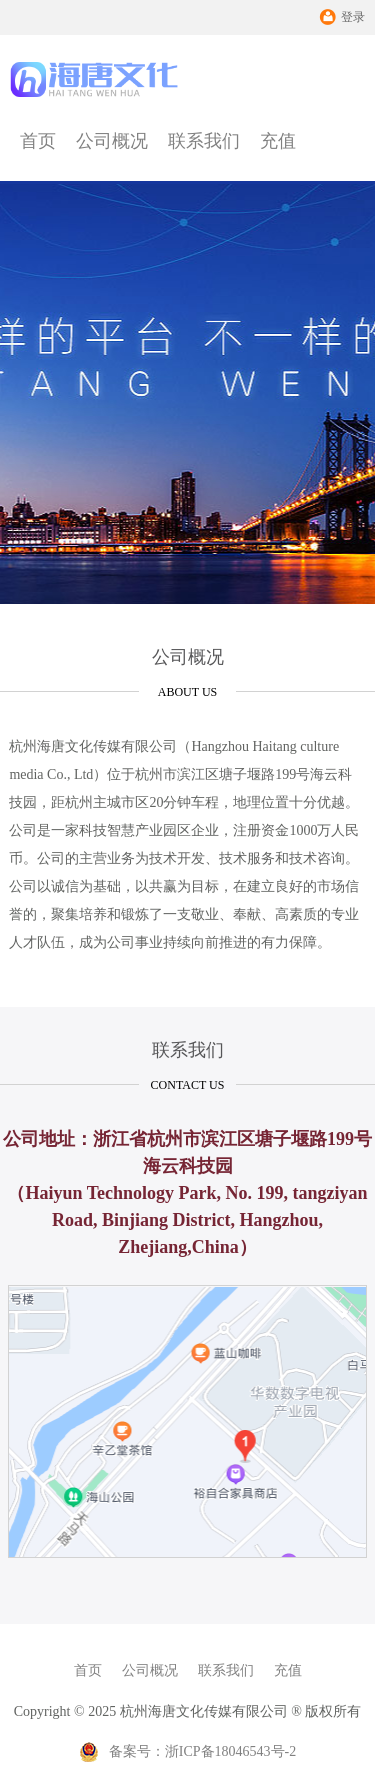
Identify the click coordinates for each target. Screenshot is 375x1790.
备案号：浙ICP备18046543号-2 (187, 1752)
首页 (38, 141)
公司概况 (112, 141)
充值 (278, 141)
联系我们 (204, 141)
